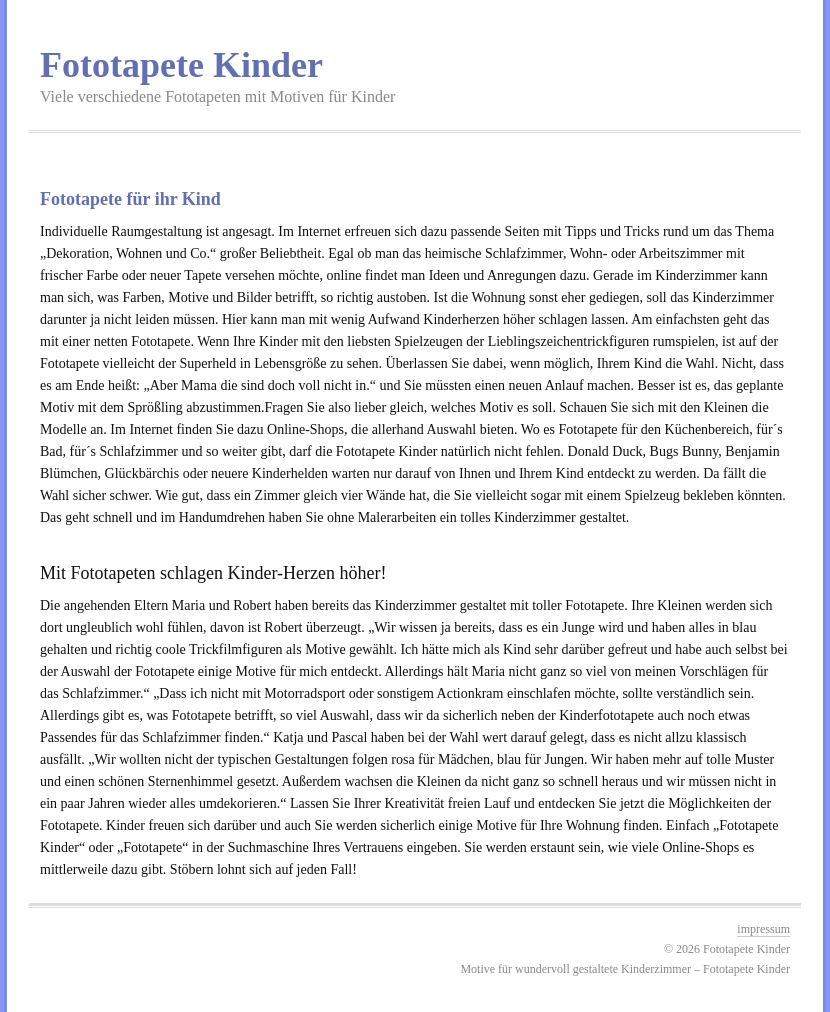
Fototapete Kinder (181, 65)
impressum (763, 929)
